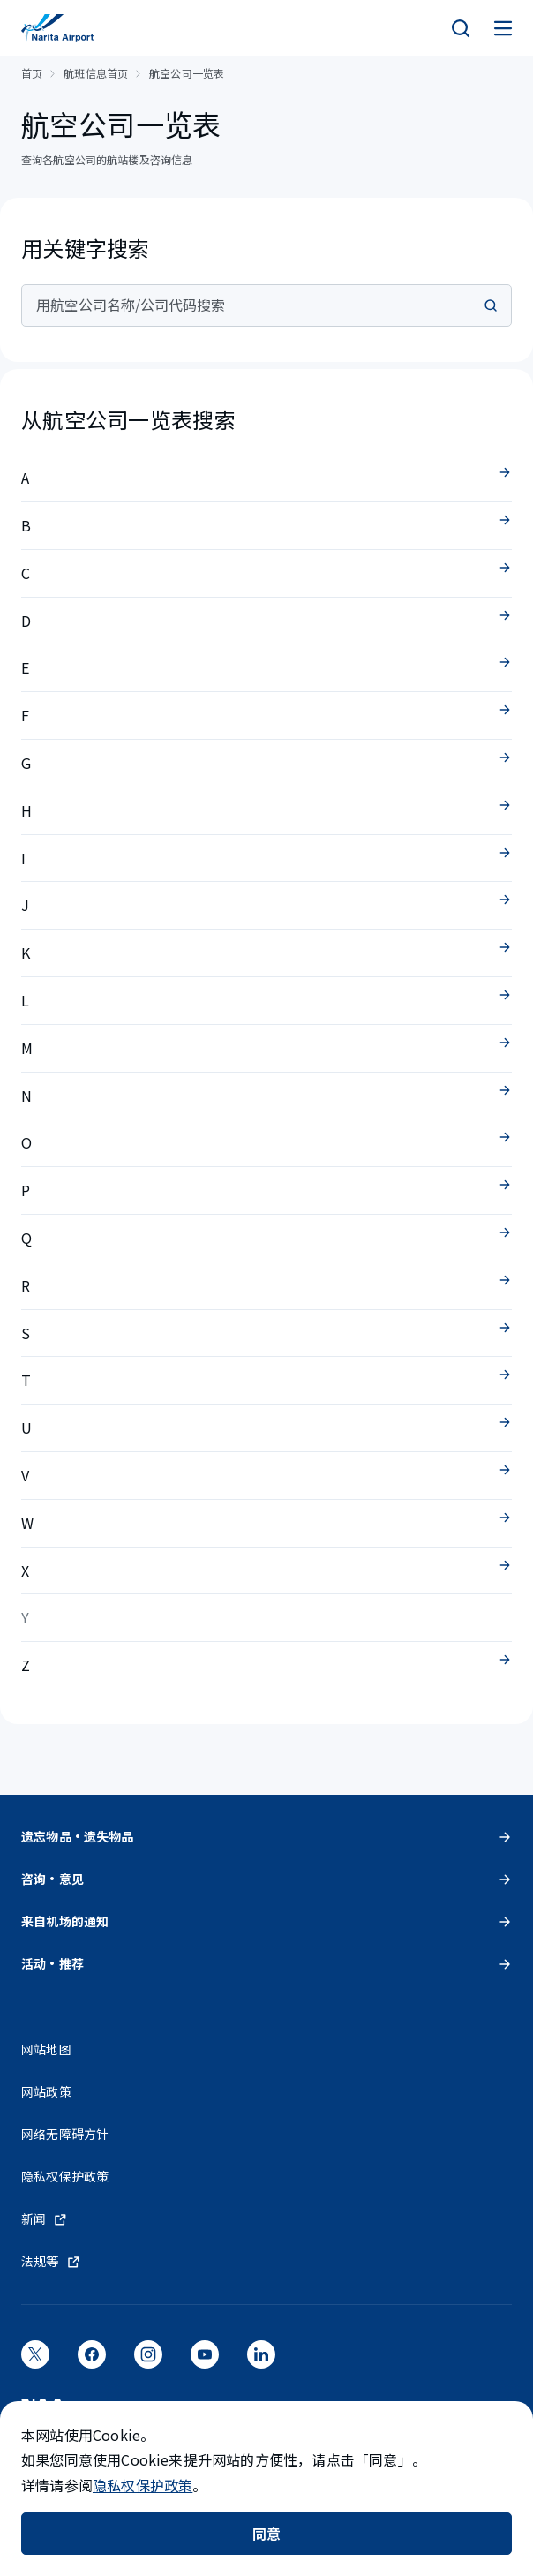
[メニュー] (503, 28)
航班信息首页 (96, 72)
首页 (31, 72)
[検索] (460, 28)
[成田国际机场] (57, 28)
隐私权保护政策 (142, 2485)
